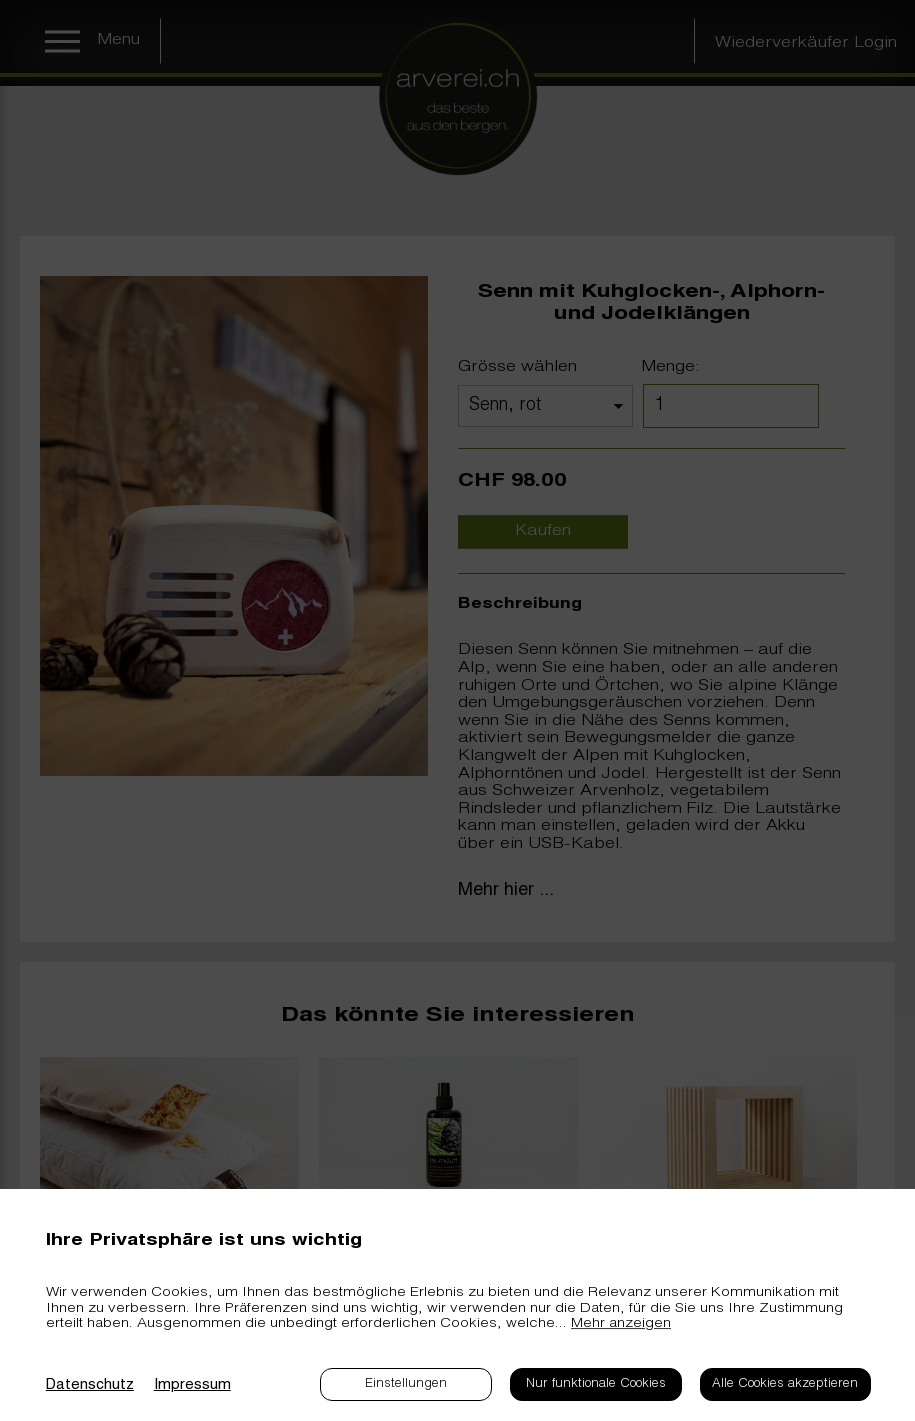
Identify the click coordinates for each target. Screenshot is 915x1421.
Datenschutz (90, 1385)
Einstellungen (406, 1384)
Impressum (192, 1385)
